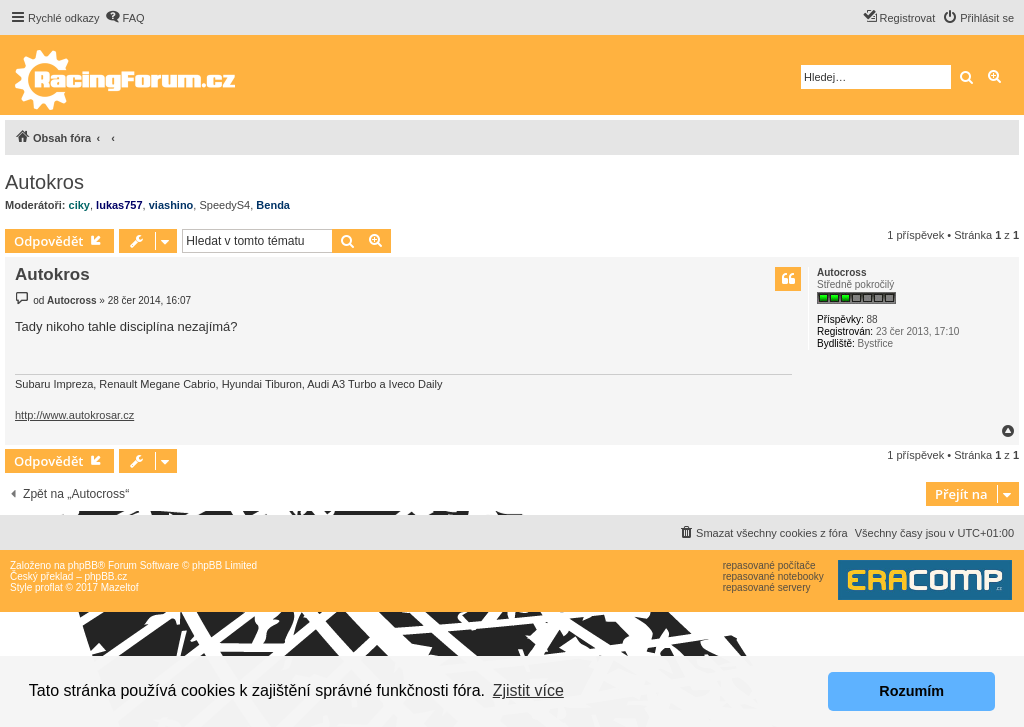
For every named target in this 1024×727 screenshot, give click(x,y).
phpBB (83, 565)
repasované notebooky (773, 576)
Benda (273, 205)
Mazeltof (120, 587)
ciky (79, 205)
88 (871, 319)
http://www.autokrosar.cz (74, 415)
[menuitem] (125, 18)
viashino (171, 205)
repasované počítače (769, 565)
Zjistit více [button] (528, 690)
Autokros (44, 182)
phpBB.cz (105, 576)
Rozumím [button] (911, 691)
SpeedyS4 (224, 205)
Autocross (841, 272)
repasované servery (767, 587)
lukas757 (119, 205)
